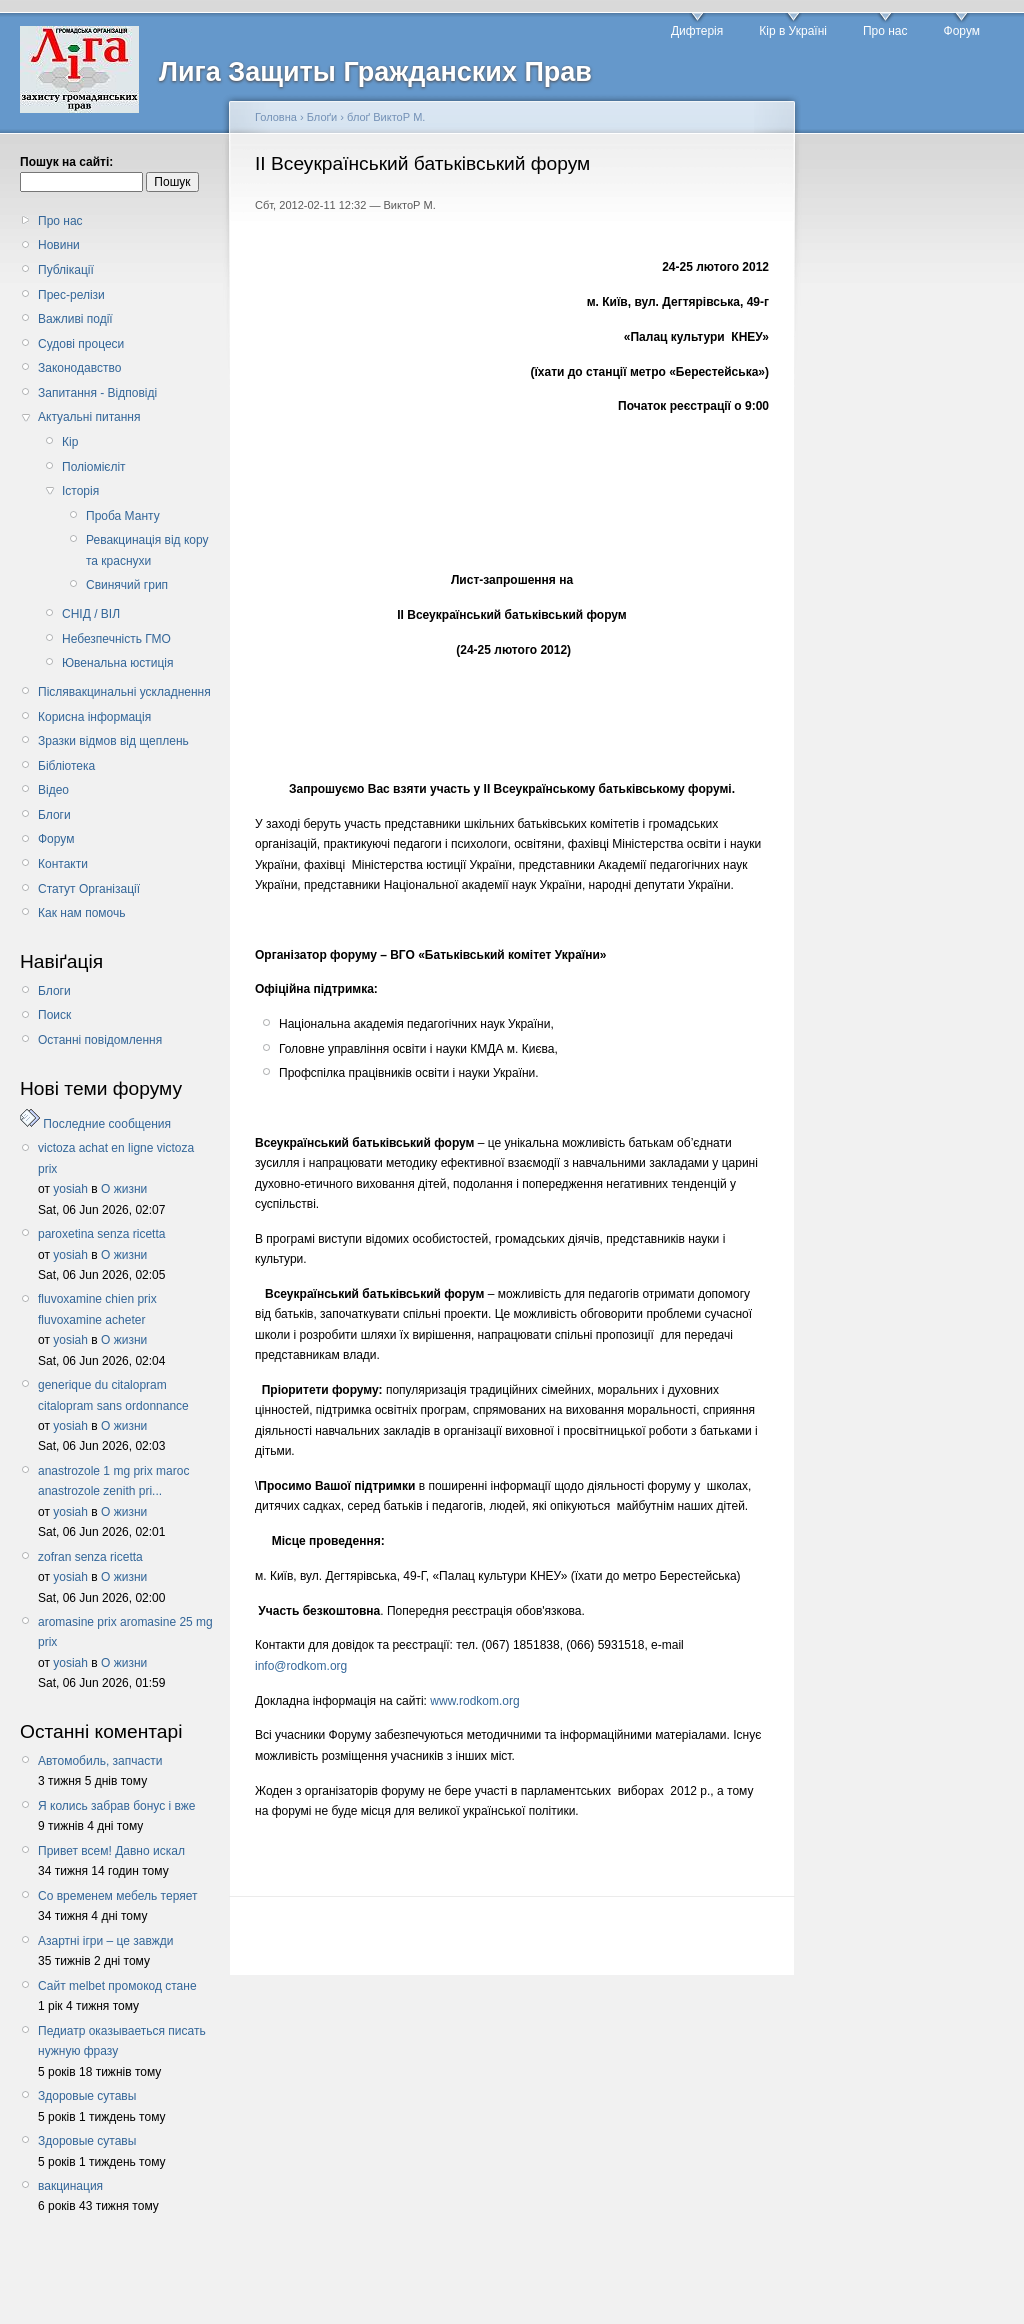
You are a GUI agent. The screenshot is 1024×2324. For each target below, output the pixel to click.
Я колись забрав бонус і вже (117, 1806)
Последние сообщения (107, 1124)
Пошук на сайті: (66, 162)
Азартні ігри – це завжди (105, 1941)
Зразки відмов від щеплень (113, 741)
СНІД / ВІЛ (91, 614)
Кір (70, 442)
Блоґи (322, 117)
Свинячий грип (127, 585)
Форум (962, 31)
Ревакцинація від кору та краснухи (147, 550)
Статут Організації (89, 889)
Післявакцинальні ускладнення (124, 692)
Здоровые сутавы (87, 2096)
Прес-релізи (71, 295)
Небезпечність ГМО (116, 639)
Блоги (54, 815)
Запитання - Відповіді (97, 393)
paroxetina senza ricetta (101, 1234)
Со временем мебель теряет (117, 1896)
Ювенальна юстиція (117, 663)
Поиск (54, 1015)
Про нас (885, 31)
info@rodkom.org (301, 1666)
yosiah (70, 1189)
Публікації (66, 270)
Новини (59, 245)
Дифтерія (697, 31)
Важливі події (75, 319)
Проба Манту (123, 516)
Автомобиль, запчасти (100, 1761)
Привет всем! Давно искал (111, 1851)
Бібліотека (66, 766)
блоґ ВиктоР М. (386, 117)
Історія (80, 491)
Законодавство (79, 368)
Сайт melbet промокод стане (117, 1986)
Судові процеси (81, 344)
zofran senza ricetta (90, 1557)
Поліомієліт (94, 467)
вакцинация (70, 2186)
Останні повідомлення (100, 1040)
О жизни (124, 1189)
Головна (276, 117)
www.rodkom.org (474, 1701)
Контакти (63, 864)
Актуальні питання (89, 417)
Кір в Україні (793, 31)
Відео (53, 790)
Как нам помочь (81, 913)
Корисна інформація (94, 717)
